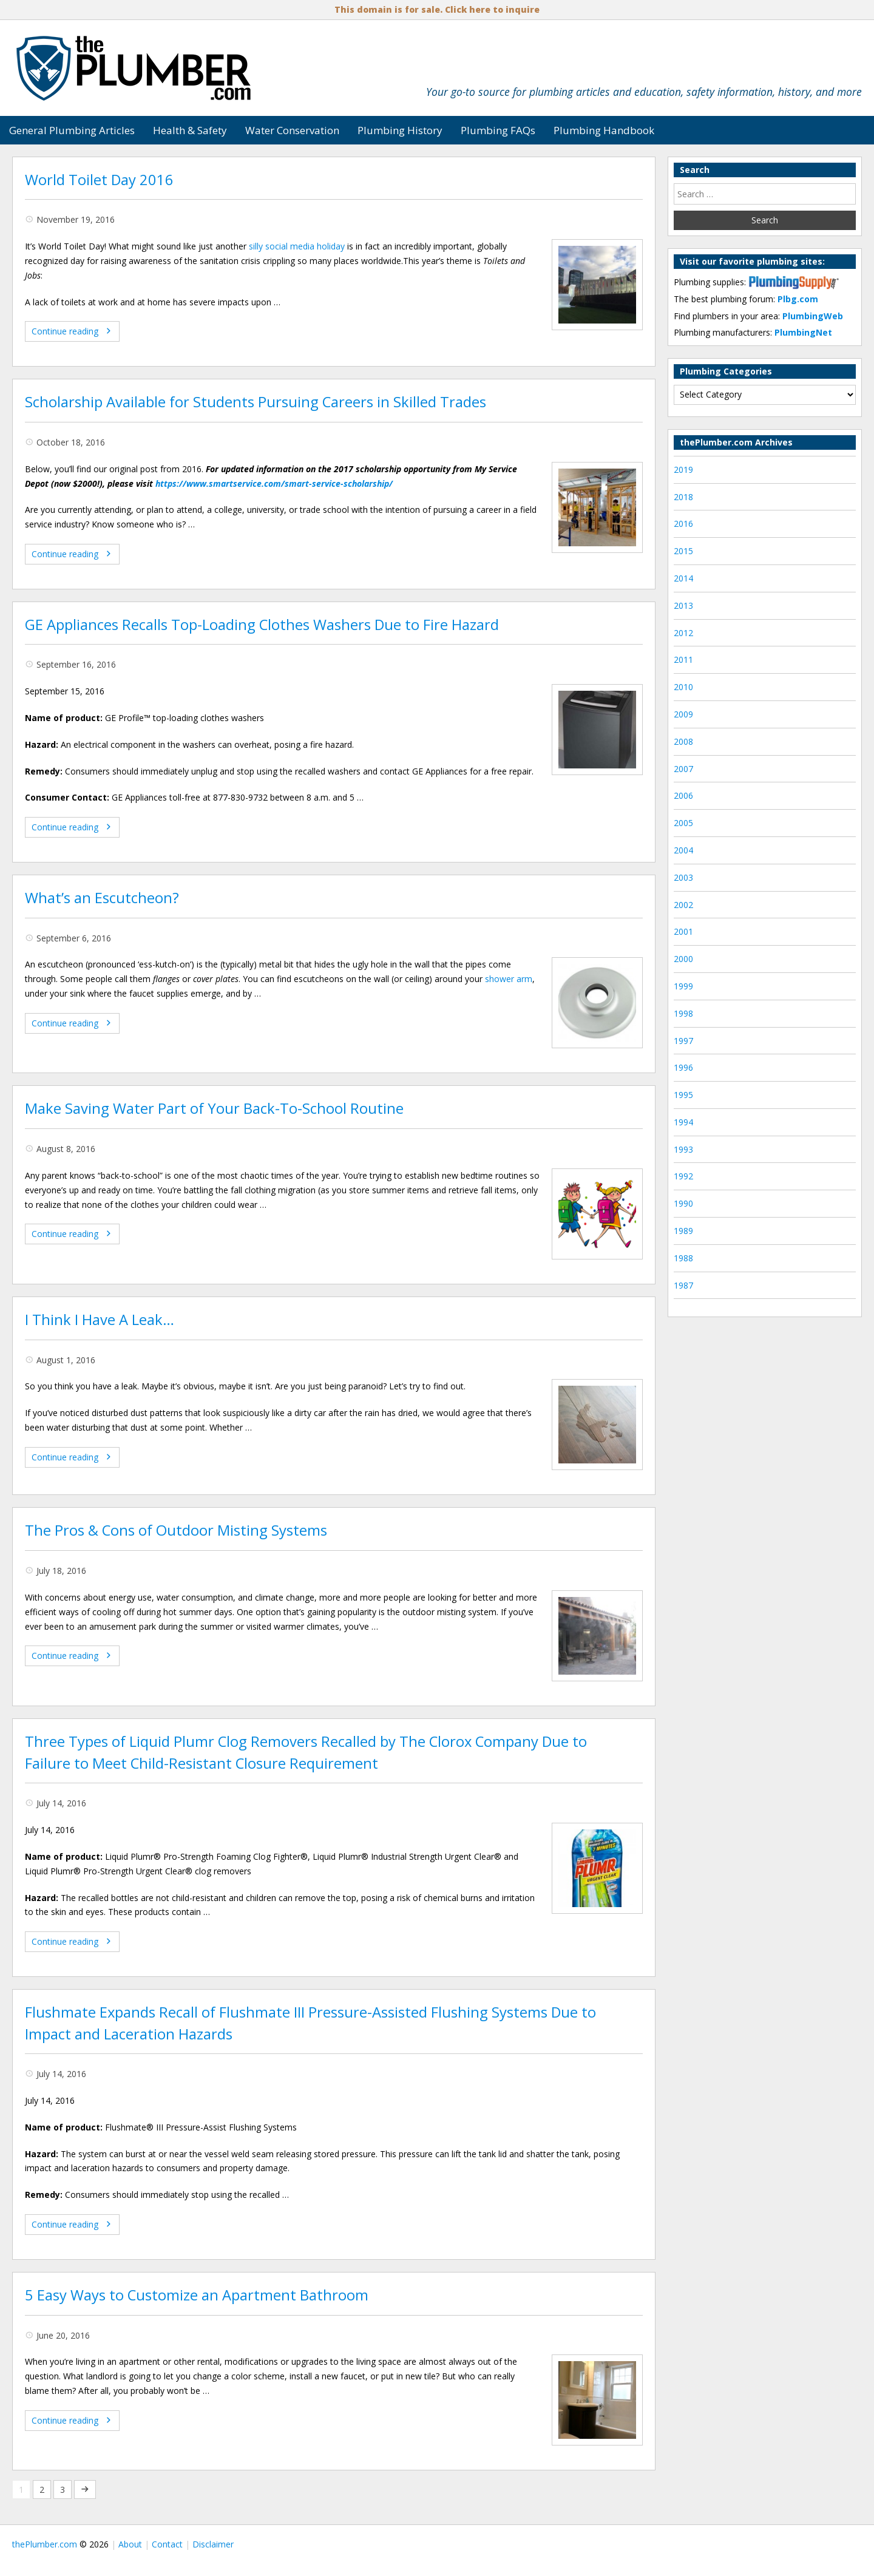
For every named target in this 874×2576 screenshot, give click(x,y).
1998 (683, 1013)
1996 (683, 1067)
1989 (683, 1230)
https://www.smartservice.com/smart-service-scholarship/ (274, 483)
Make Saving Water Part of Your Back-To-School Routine (214, 1108)
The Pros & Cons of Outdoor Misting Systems (176, 1530)
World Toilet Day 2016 (99, 179)
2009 (683, 714)
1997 (683, 1040)
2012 (683, 633)
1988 (683, 1258)
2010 (683, 687)
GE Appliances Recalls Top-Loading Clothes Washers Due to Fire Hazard (262, 624)
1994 (683, 1122)
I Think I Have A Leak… (99, 1319)
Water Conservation (292, 130)
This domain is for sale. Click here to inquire (437, 9)
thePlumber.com (44, 2544)
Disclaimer (213, 2544)
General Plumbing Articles (72, 130)
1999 (683, 986)
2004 (683, 850)
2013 (683, 605)
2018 (683, 497)
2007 (683, 768)
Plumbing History (399, 130)
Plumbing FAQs (498, 130)
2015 (683, 551)
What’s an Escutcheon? (102, 897)
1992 (683, 1176)
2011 (683, 659)
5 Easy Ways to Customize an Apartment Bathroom (196, 2295)
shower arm (508, 979)
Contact (167, 2544)
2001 (683, 931)
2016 (683, 523)
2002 (683, 904)
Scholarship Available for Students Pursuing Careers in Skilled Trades (255, 402)
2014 (683, 578)
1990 (683, 1203)
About (130, 2544)
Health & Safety (190, 130)
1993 (683, 1149)
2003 (683, 877)
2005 (683, 823)
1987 (683, 1285)
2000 (683, 958)
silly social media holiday (297, 246)
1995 (683, 1094)
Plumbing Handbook (604, 130)
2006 (683, 795)
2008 (683, 741)
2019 (683, 469)
